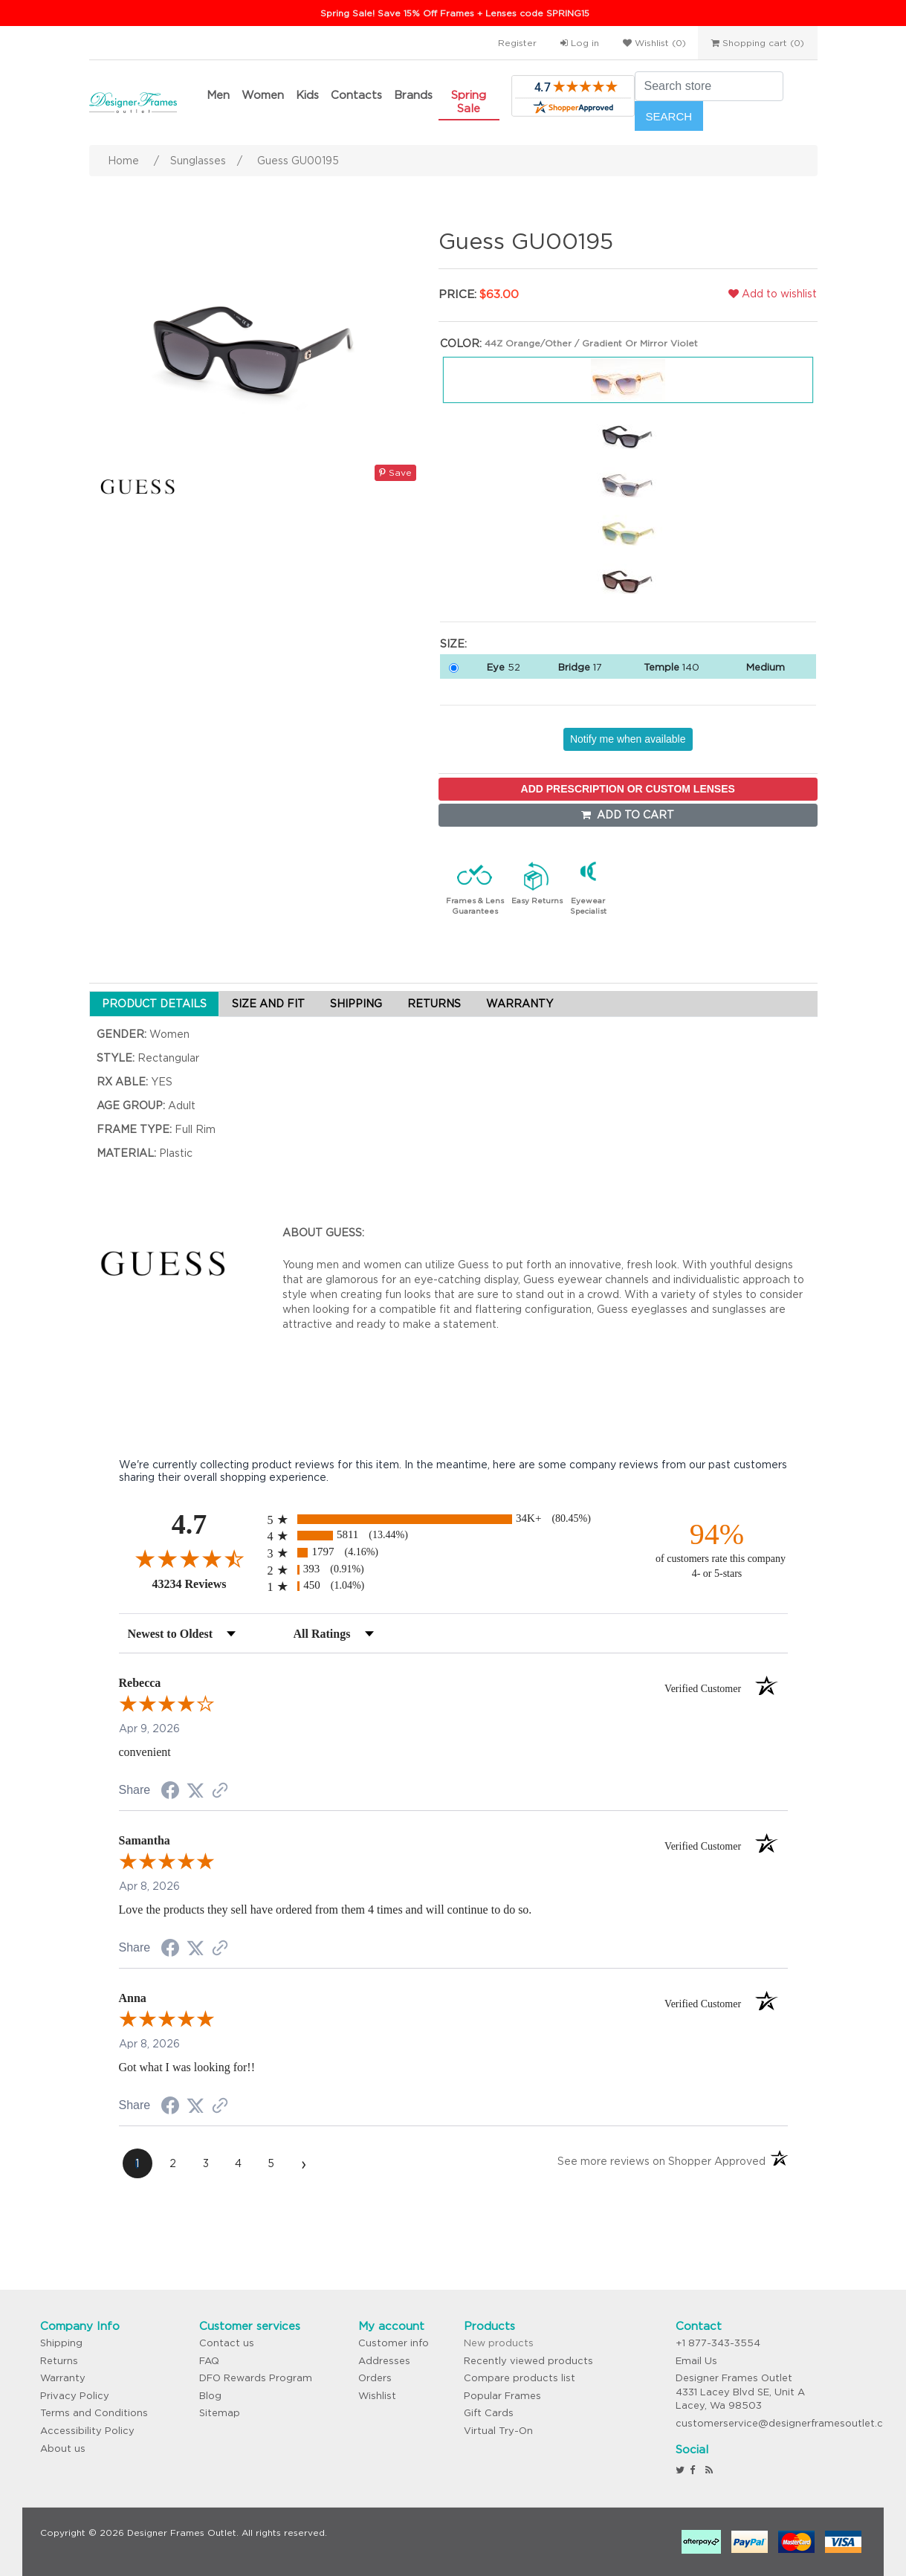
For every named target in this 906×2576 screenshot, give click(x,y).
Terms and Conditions (94, 2412)
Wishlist (377, 2395)
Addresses (384, 2360)
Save (395, 472)
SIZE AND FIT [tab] (268, 1004)
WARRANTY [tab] (519, 1004)
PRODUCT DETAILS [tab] (154, 1004)
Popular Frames (502, 2395)
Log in (579, 43)
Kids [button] (307, 94)
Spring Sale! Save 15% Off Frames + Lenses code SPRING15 (454, 13)
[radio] (453, 1519)
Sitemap (219, 2412)
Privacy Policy (74, 2395)
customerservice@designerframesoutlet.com (787, 2423)
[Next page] (304, 2163)
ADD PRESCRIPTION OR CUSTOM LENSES (628, 789)
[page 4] (238, 2163)
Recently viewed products (528, 2360)
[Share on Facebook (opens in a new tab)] (170, 1792)
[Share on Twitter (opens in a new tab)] (195, 1791)
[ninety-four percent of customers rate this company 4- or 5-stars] (717, 1549)
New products (499, 2343)
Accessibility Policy (87, 2430)
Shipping (61, 2343)
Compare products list (519, 2377)
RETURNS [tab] (434, 1004)
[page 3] (206, 2163)
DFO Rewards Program (255, 2377)
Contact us (226, 2343)
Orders (375, 2377)
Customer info (393, 2343)
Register (517, 43)
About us (62, 2448)
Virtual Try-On (498, 2430)
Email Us (696, 2360)
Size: (453, 644)
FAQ (209, 2360)
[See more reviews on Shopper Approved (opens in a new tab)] (220, 1792)
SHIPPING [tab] (356, 1004)
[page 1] (137, 2163)
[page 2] (173, 2163)
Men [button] (218, 94)
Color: (461, 343)
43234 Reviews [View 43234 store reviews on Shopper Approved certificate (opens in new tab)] (206, 1583)
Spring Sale (468, 101)
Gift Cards (489, 2412)
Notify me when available (628, 739)
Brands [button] (413, 94)
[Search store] (709, 86)
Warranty (62, 2377)
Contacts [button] (356, 94)
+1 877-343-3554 (718, 2343)
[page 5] (271, 2163)
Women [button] (263, 94)
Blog (210, 2395)
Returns (59, 2360)
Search (669, 116)
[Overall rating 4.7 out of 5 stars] (189, 1558)
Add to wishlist (772, 294)
